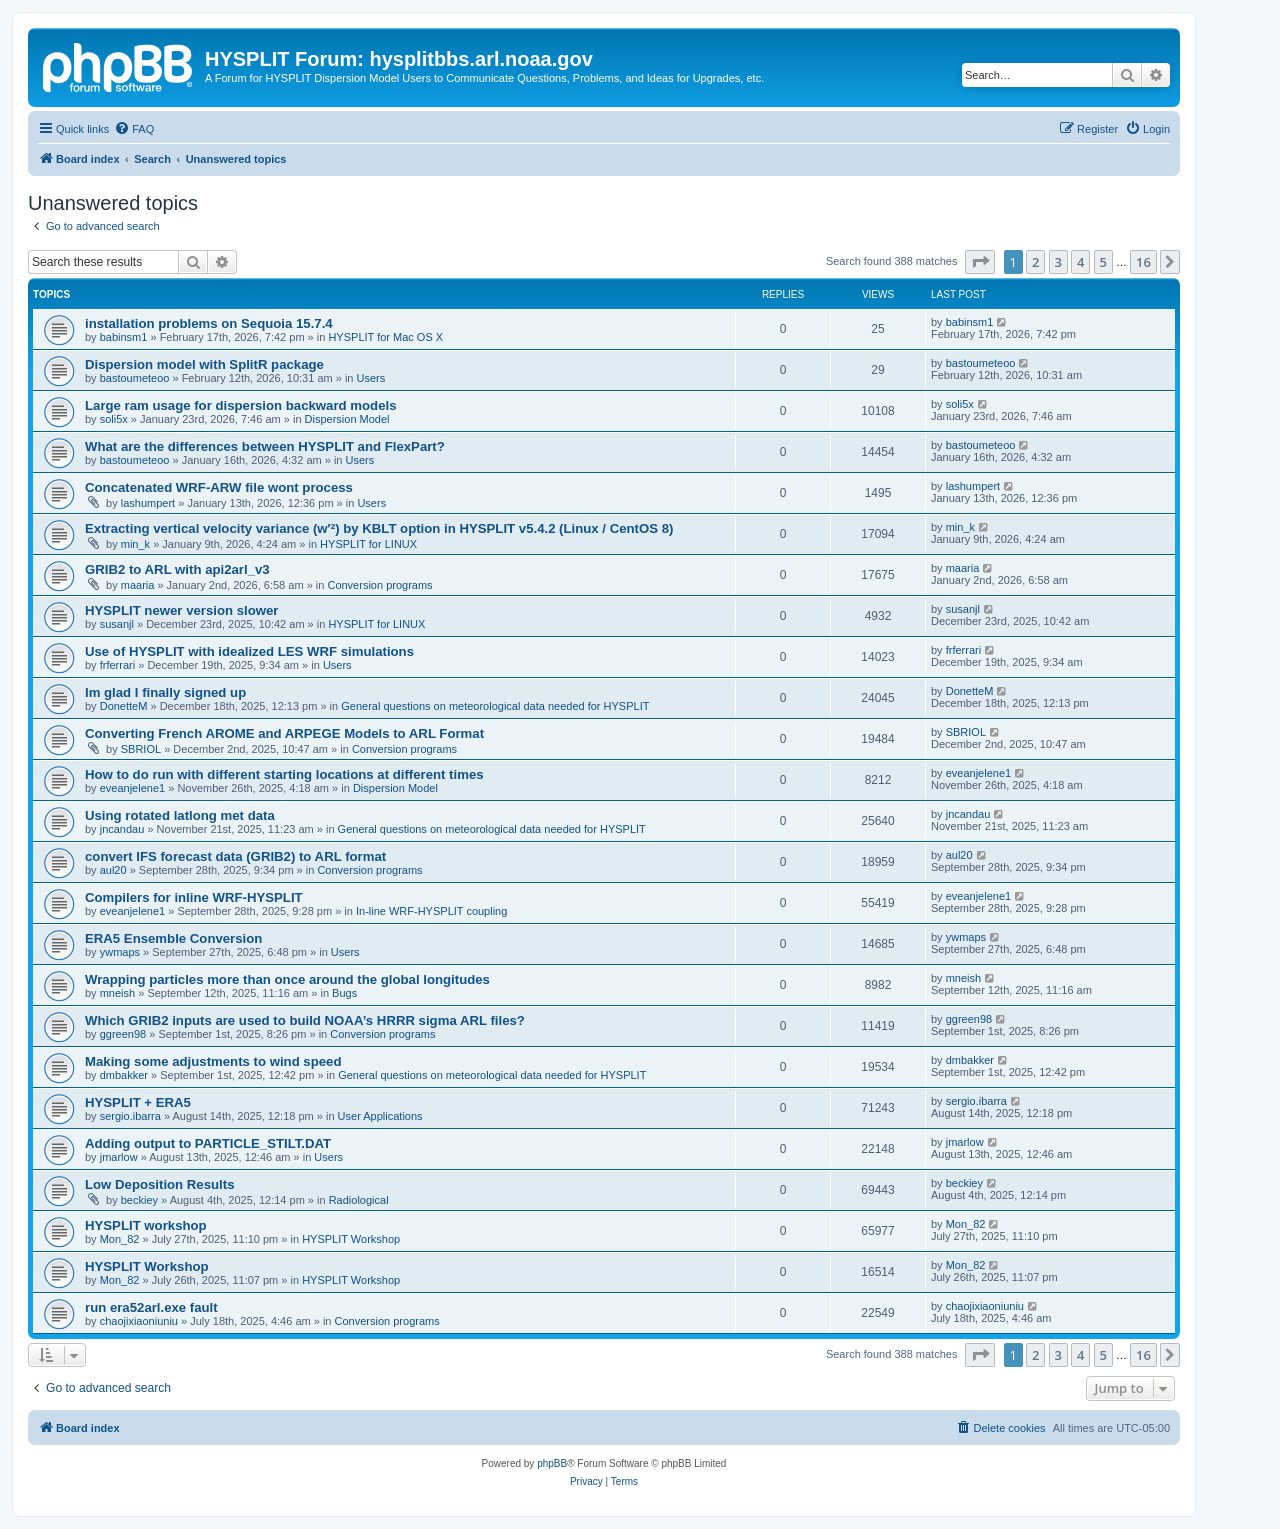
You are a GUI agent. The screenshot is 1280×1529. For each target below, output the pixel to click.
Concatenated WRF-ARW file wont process (219, 487)
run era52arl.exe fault (151, 1307)
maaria (138, 585)
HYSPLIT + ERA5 (138, 1102)
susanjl (117, 624)
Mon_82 (120, 1239)
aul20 (113, 870)
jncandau (122, 829)
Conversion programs (379, 585)
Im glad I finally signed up (165, 692)
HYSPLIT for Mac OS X (385, 337)
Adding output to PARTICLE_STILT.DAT (208, 1143)
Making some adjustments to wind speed (213, 1061)
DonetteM (124, 706)
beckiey (139, 1200)
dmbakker (124, 1075)
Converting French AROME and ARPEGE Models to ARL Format (284, 733)
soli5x (114, 419)
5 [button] (1103, 262)
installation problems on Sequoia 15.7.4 (209, 323)
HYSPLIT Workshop (351, 1239)
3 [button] (1058, 262)
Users (371, 378)
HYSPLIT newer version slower (181, 610)
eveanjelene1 (132, 788)
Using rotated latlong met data (180, 815)
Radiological (359, 1200)
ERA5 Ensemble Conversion (173, 938)
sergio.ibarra (130, 1116)
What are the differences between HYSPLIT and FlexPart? (265, 446)
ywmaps (120, 952)
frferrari (117, 665)
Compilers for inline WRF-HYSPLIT (194, 897)
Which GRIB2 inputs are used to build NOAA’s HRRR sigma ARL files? (305, 1020)
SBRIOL (141, 749)
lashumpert (148, 503)
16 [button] (1143, 262)
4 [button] (1080, 262)
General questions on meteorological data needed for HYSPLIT (495, 706)
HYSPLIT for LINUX (368, 544)
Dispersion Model (347, 419)
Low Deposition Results (159, 1184)
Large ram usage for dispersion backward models (240, 405)
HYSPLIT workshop (146, 1225)
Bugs (344, 993)
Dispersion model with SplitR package (204, 364)
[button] (980, 262)
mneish (117, 993)
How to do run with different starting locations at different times (284, 774)
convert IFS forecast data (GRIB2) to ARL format (235, 856)
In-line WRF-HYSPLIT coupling (431, 911)
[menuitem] (134, 129)
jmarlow (119, 1157)
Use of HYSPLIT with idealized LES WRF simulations (249, 651)
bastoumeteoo (135, 378)
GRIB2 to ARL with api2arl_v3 (177, 569)
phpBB (552, 1463)
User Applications (380, 1116)
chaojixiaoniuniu (139, 1321)
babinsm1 (124, 337)
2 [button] (1035, 262)
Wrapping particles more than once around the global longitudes (287, 979)
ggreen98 (123, 1034)
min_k (135, 544)
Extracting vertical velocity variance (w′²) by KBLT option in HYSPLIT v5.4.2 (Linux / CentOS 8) (379, 528)
